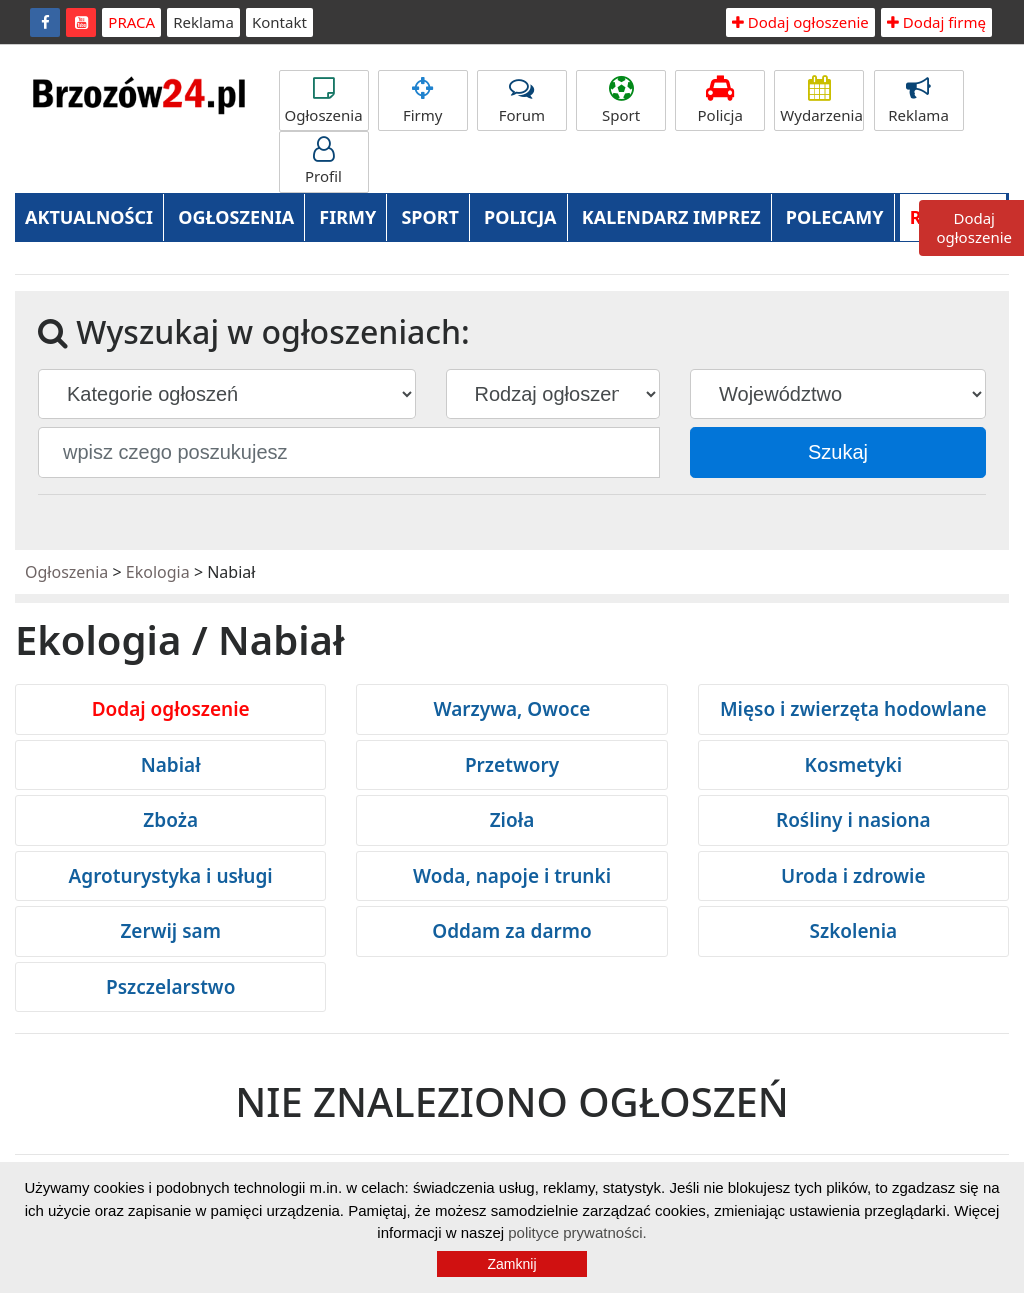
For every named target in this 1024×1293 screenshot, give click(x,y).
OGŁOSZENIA (236, 217)
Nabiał (171, 765)
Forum (522, 100)
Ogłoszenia (324, 100)
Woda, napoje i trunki (512, 876)
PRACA (131, 22)
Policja (720, 100)
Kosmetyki (853, 765)
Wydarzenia (821, 100)
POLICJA (520, 217)
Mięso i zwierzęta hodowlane (853, 709)
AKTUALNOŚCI (89, 217)
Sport (621, 100)
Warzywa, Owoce (512, 709)
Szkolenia (853, 931)
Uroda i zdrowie (853, 876)
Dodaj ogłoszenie (800, 22)
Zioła (512, 820)
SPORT (430, 217)
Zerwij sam (170, 931)
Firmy (423, 100)
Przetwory (512, 765)
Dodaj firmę (936, 22)
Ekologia (158, 572)
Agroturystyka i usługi (171, 876)
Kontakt (279, 22)
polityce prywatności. (577, 1232)
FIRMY (347, 217)
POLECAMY (835, 217)
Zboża (170, 820)
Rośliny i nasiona (853, 820)
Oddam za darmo (512, 931)
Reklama (203, 22)
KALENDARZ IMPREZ (671, 217)
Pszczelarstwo (170, 987)
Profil (324, 161)
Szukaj (838, 452)
